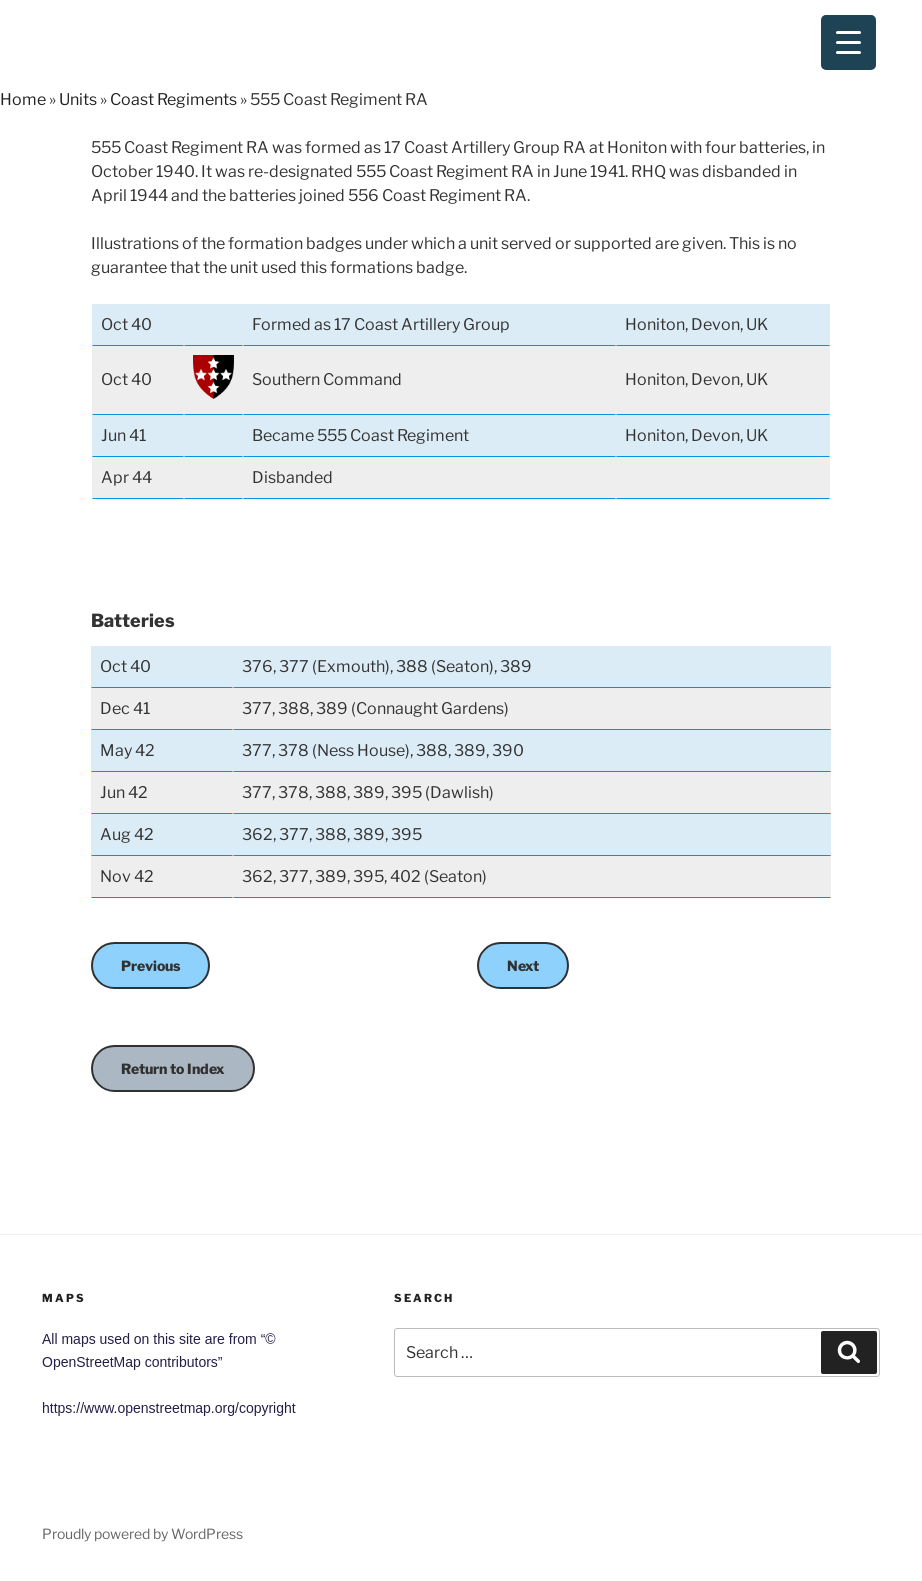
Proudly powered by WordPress (142, 1533)
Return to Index (173, 1068)
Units (78, 99)
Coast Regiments (173, 99)
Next (523, 965)
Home (23, 99)
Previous (150, 965)
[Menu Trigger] (848, 42)
